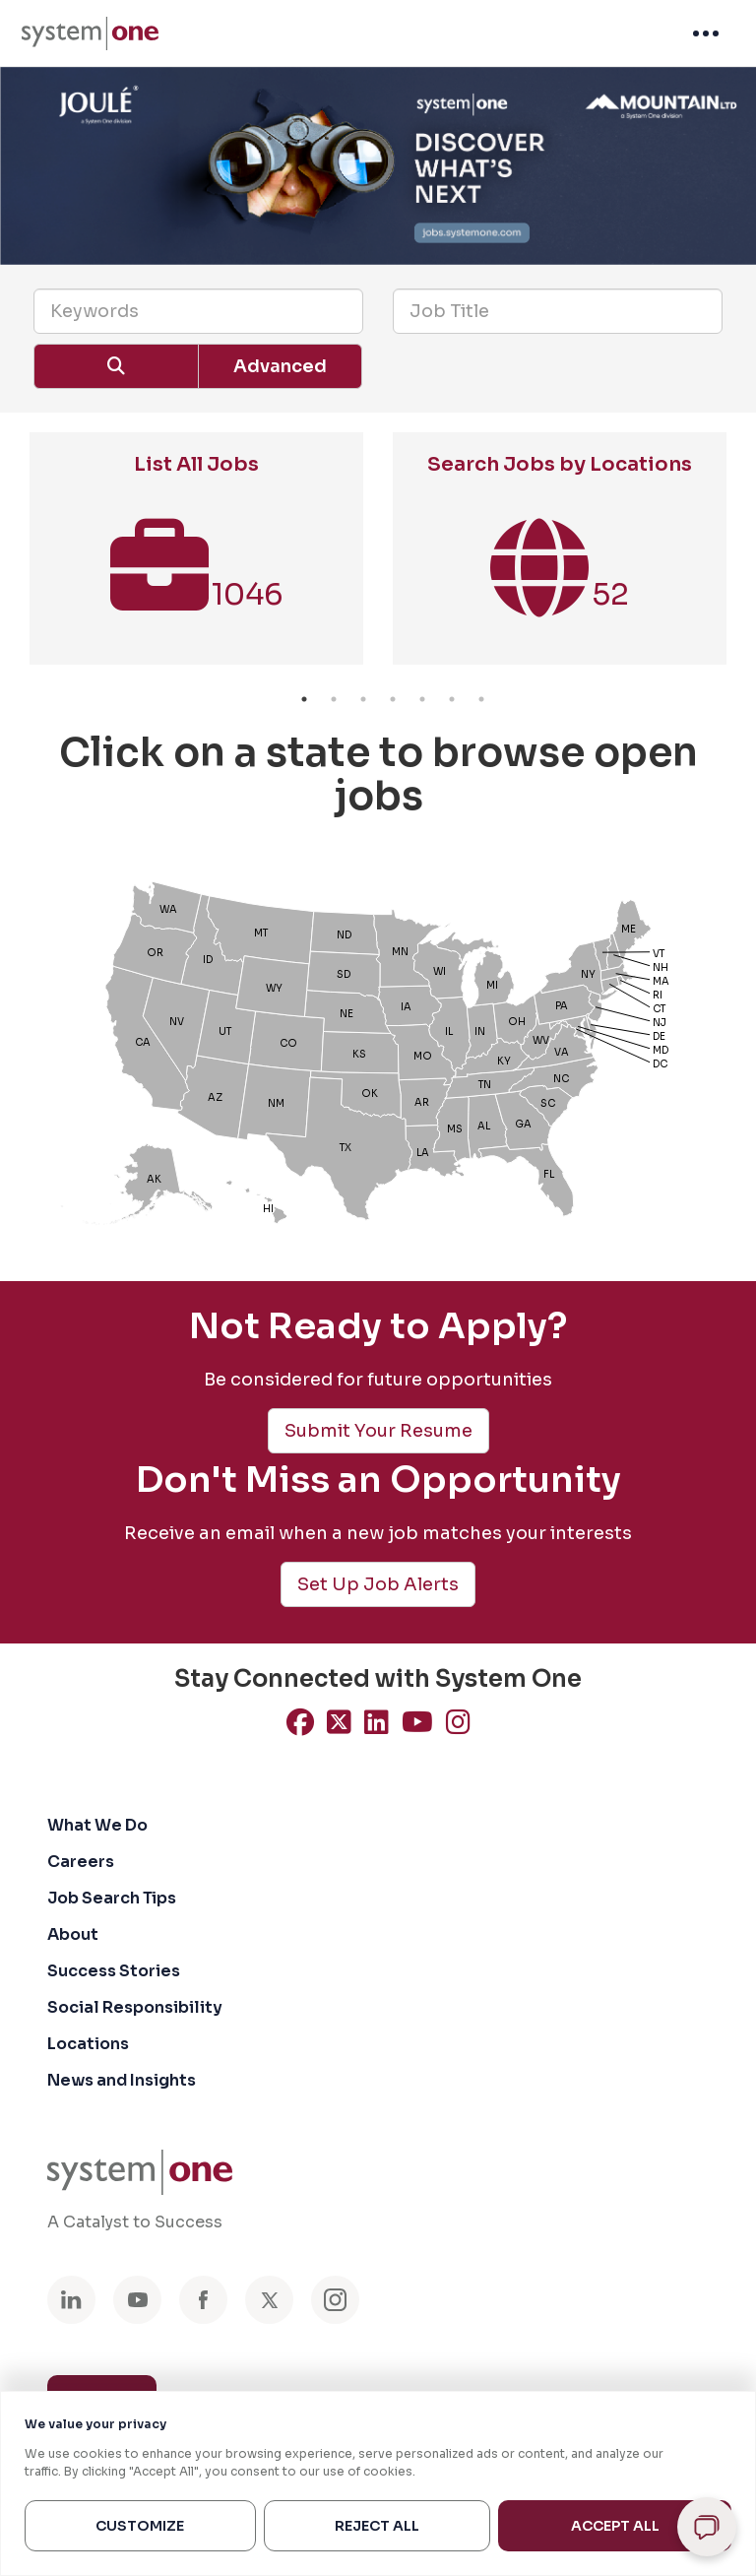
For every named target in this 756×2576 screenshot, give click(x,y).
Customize (139, 2526)
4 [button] (393, 699)
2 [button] (334, 699)
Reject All (377, 2526)
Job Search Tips (111, 1898)
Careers (80, 1861)
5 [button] (422, 699)
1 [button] (304, 699)
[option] (196, 558)
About (72, 1934)
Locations (88, 2043)
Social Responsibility (134, 2007)
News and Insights (121, 2080)
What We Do (97, 1825)
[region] (378, 2483)
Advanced (280, 366)
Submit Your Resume (378, 1431)
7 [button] (481, 699)
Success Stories (113, 1971)
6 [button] (452, 699)
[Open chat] (706, 2526)
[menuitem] (90, 33)
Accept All (615, 2526)
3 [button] (363, 699)
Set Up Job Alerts (378, 1584)
